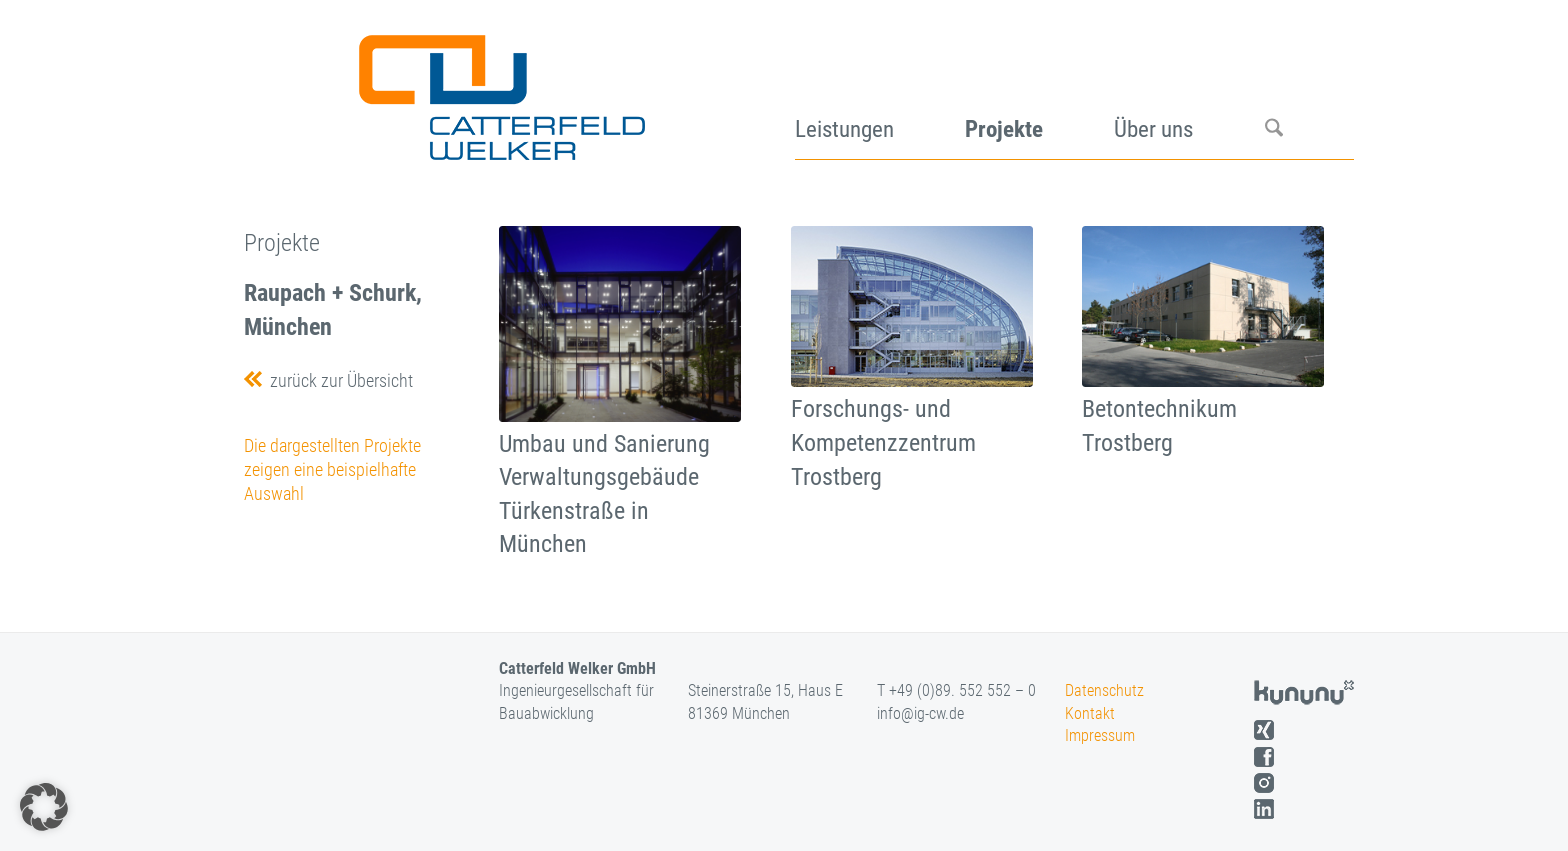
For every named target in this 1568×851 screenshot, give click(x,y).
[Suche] (1309, 90)
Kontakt (1090, 713)
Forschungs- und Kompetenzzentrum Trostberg (883, 442)
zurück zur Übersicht (337, 380)
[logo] (499, 90)
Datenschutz (1104, 690)
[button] (44, 807)
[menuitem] (880, 90)
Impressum (1100, 735)
